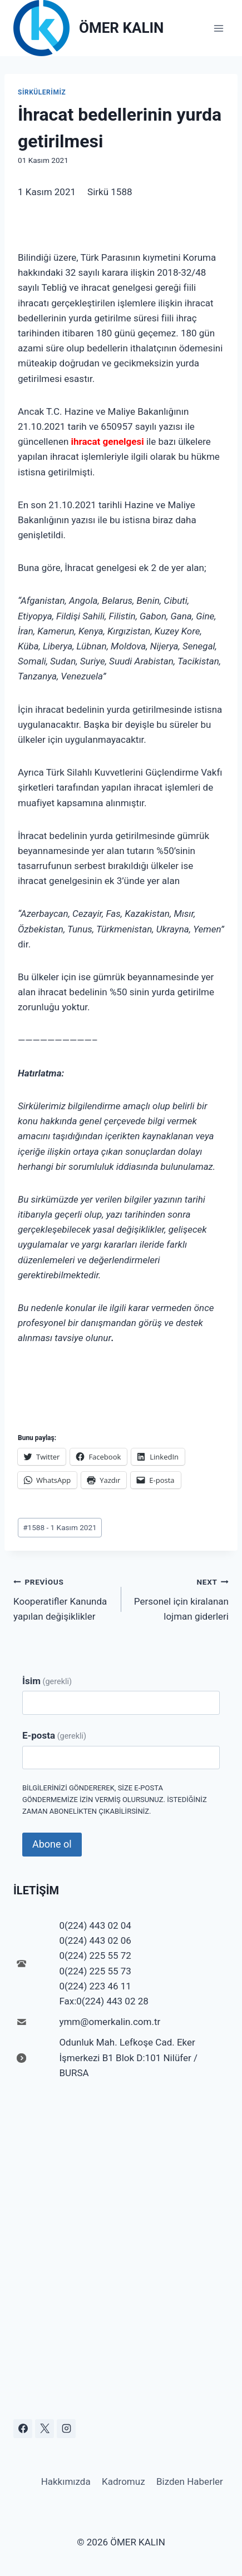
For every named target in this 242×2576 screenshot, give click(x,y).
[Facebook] (22, 2428)
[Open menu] (218, 28)
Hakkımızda (66, 2481)
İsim (47, 1680)
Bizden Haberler (189, 2481)
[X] (44, 2428)
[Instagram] (66, 2428)
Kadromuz (123, 2481)
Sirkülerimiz (42, 92)
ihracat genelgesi (107, 441)
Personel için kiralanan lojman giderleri (180, 1598)
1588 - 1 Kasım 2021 (60, 1527)
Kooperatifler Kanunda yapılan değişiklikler (62, 1598)
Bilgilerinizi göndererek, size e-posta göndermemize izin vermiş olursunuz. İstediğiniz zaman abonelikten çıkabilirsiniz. (114, 1799)
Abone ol (52, 1844)
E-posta (54, 1735)
